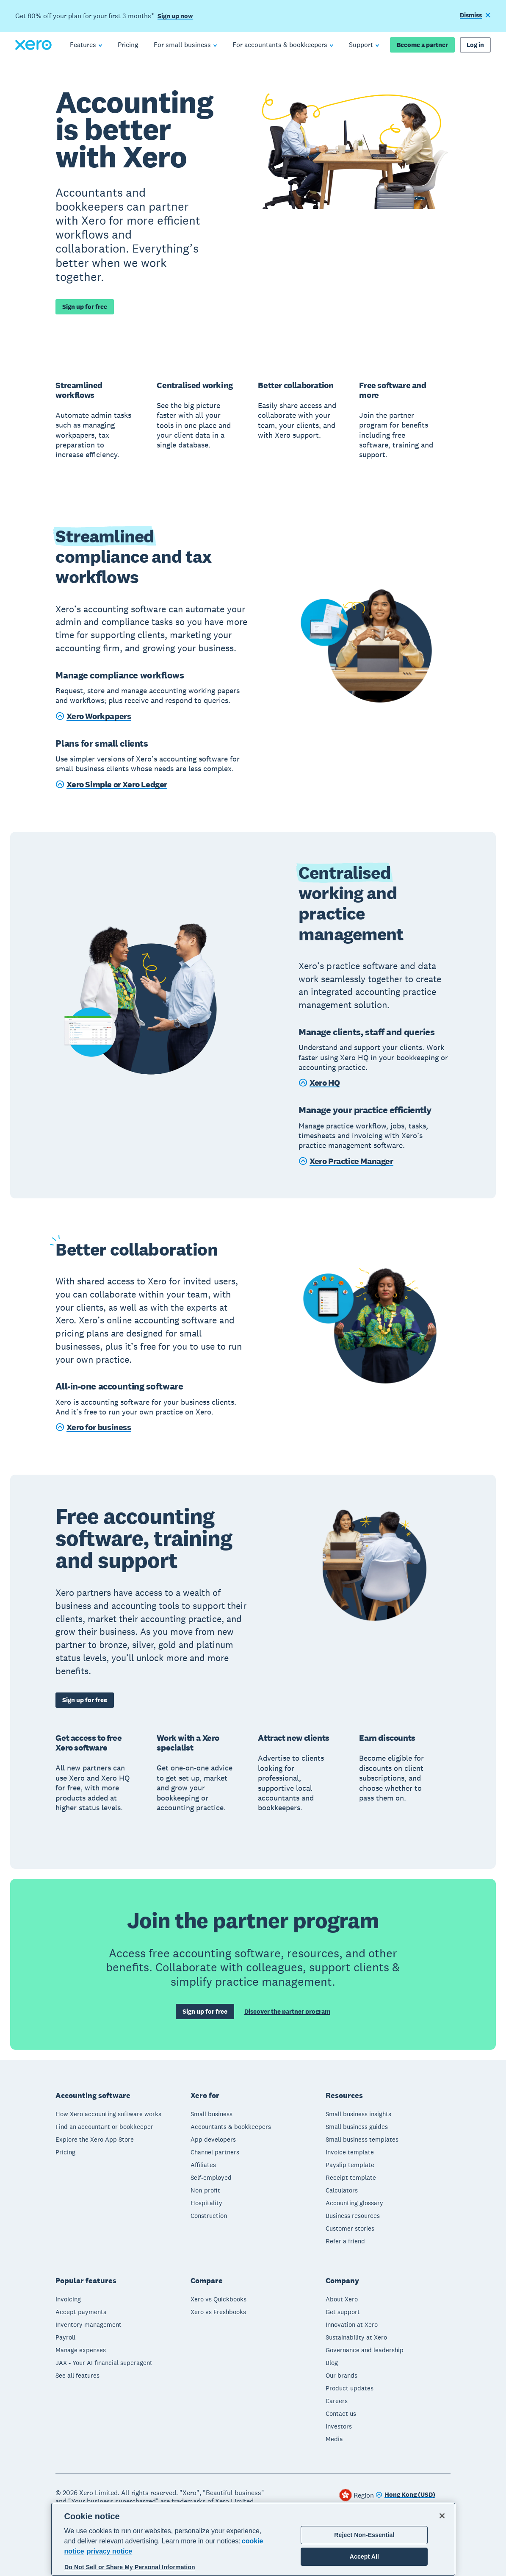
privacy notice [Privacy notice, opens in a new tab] (110, 2551)
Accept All (364, 2556)
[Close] (442, 2516)
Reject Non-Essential (364, 2535)
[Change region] (405, 2495)
